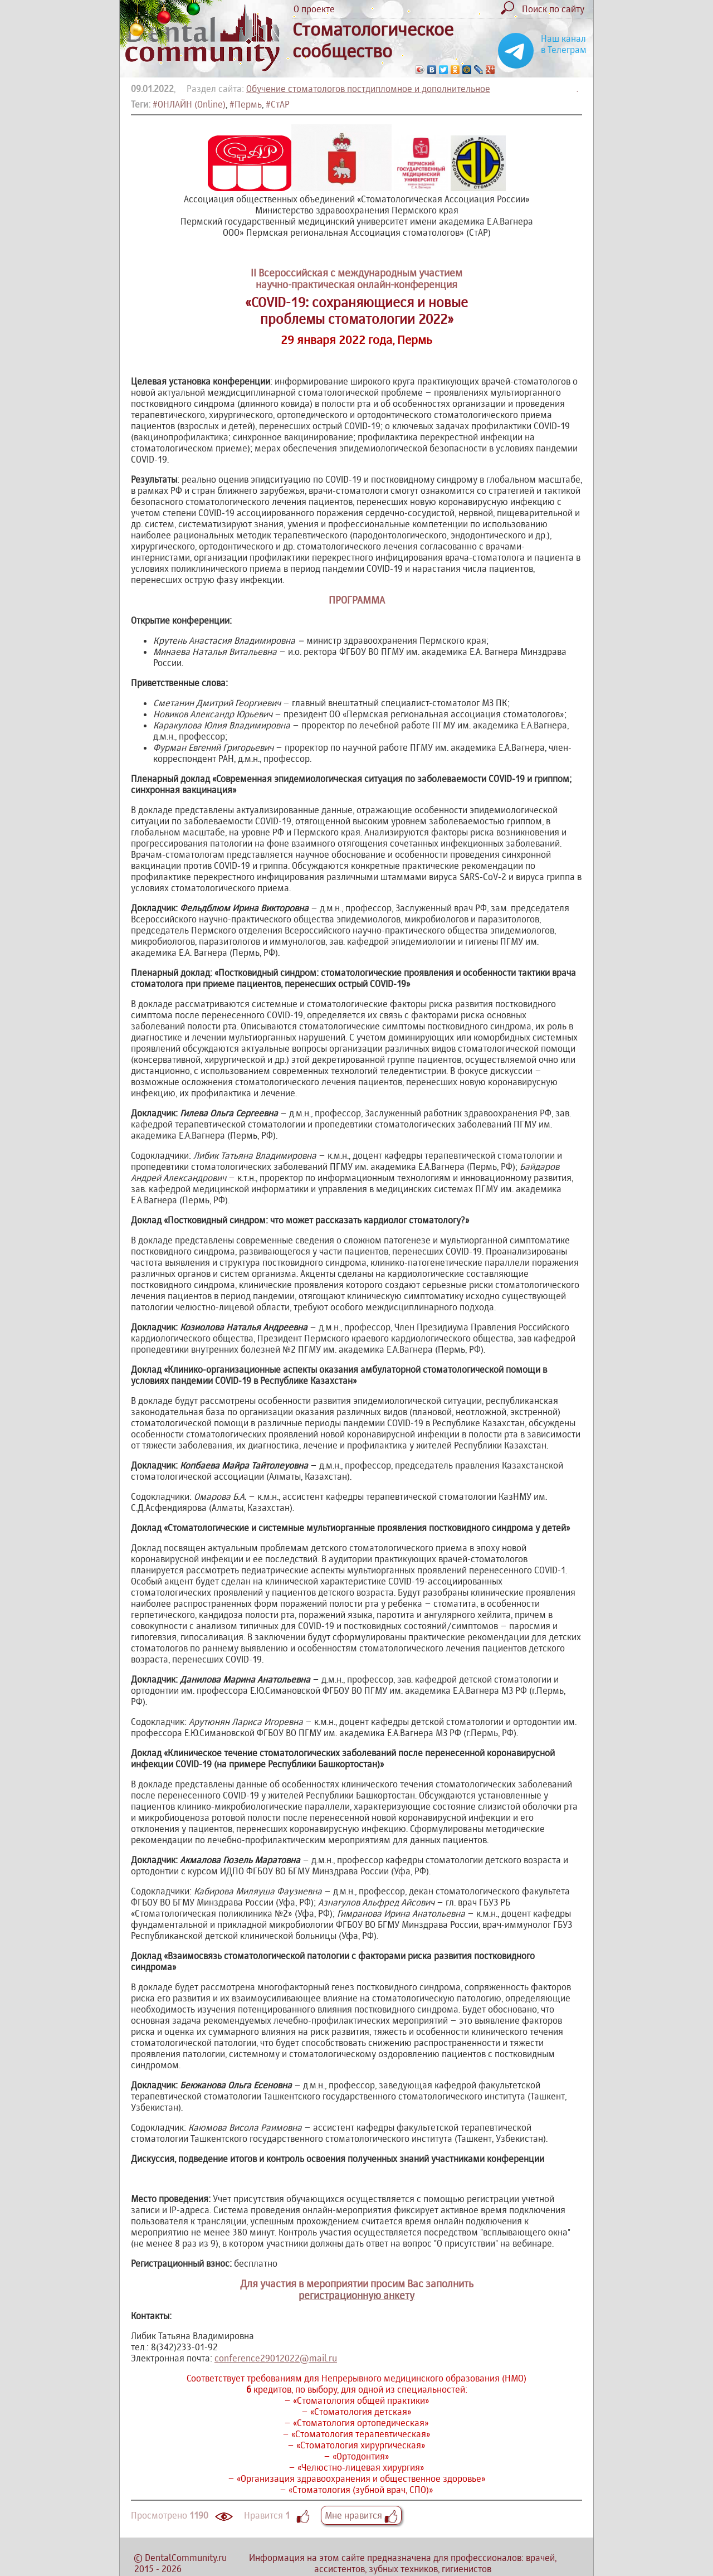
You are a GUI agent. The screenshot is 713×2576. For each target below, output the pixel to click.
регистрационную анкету (356, 2295)
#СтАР (278, 104)
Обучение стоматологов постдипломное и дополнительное (368, 88)
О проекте (314, 8)
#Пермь (245, 104)
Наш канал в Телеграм (564, 44)
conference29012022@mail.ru (275, 2358)
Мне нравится (361, 2515)
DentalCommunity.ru (186, 2557)
